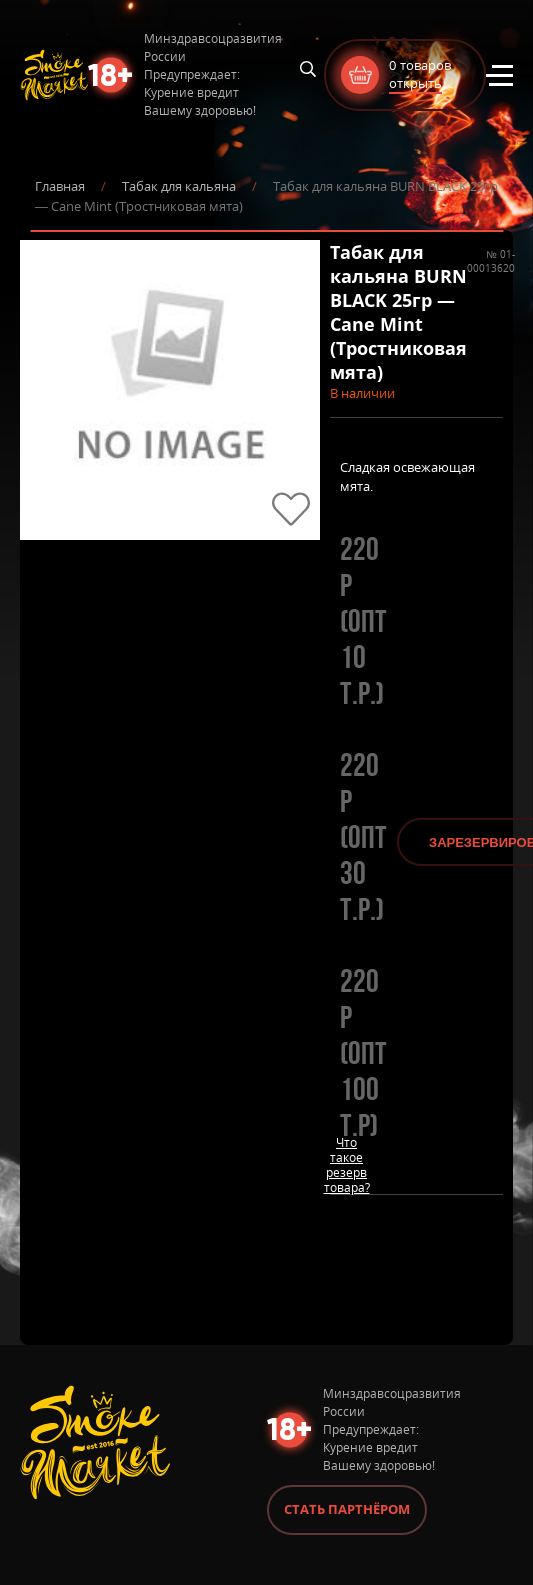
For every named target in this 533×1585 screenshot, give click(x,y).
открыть (415, 83)
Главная (60, 186)
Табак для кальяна (179, 186)
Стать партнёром (347, 1509)
